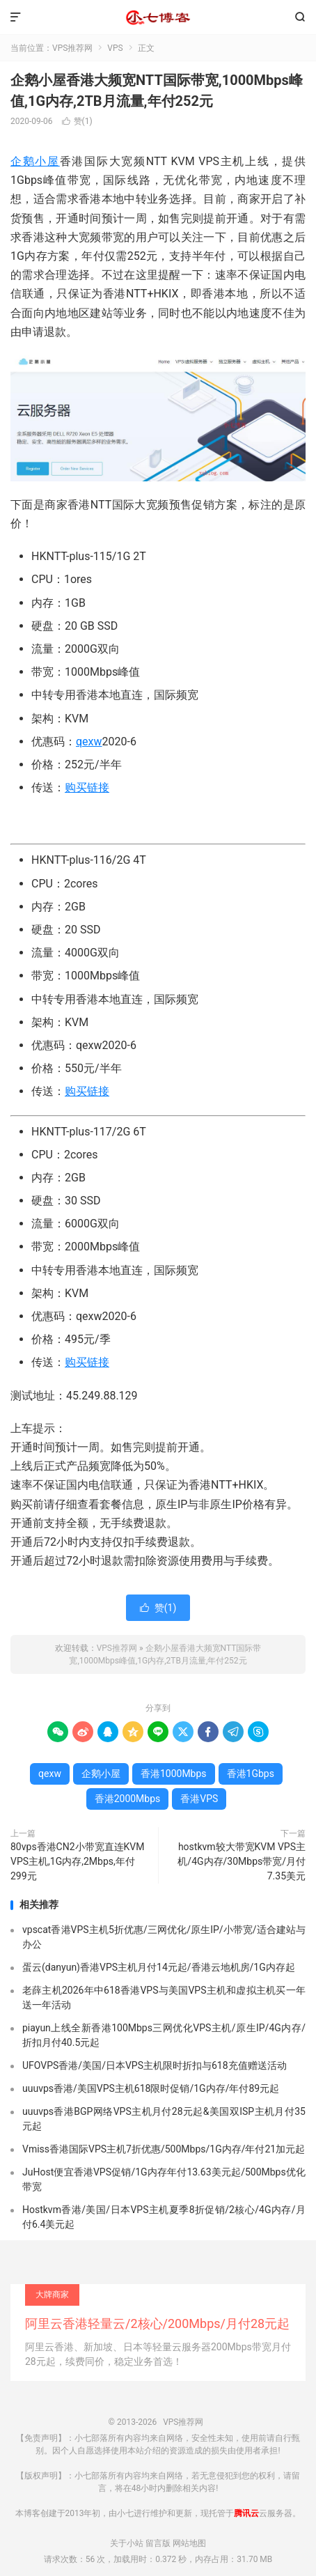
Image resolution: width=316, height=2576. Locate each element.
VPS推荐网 (158, 17)
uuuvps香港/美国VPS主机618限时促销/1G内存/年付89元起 (150, 2088)
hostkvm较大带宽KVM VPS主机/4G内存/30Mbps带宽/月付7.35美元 (241, 1861)
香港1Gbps (250, 1773)
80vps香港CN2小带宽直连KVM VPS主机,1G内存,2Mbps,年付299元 (77, 1861)
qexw (89, 741)
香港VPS (199, 1798)
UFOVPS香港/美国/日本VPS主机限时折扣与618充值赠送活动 (154, 2065)
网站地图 (189, 2543)
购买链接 (87, 787)
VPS (115, 48)
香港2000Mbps (128, 1798)
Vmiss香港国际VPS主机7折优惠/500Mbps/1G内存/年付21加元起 (163, 2149)
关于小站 (126, 2543)
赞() (77, 121)
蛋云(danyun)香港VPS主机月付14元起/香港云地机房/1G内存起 (158, 1967)
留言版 (158, 2543)
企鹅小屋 (35, 161)
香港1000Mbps (174, 1773)
